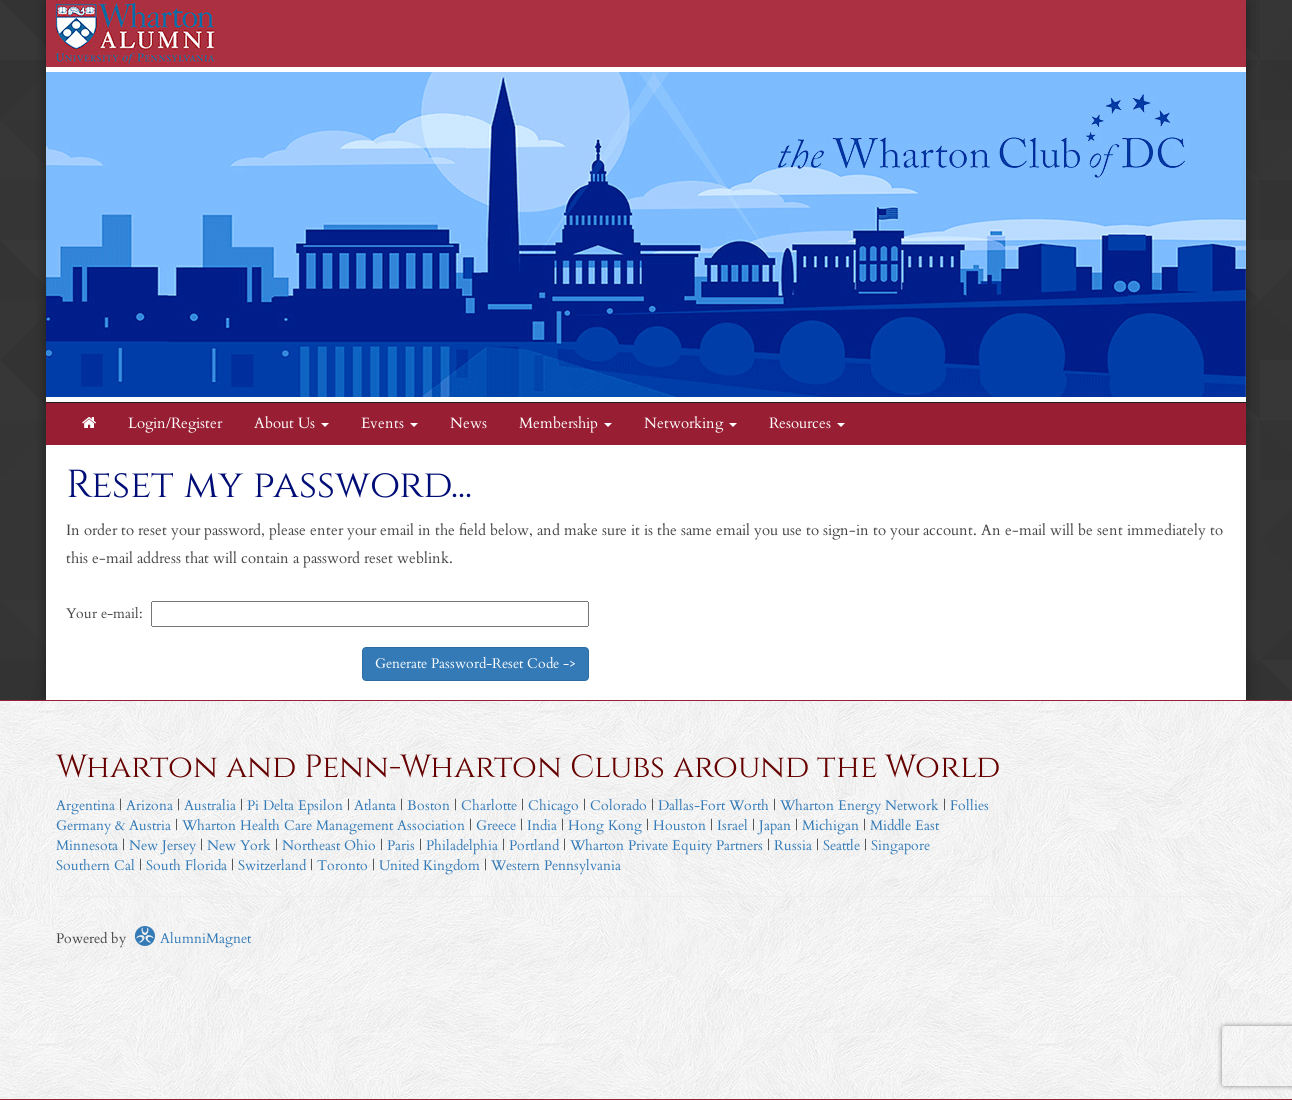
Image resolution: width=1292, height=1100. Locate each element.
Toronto (342, 865)
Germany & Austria (113, 825)
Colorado (618, 805)
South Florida (186, 865)
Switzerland (272, 865)
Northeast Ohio (329, 845)
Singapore (900, 845)
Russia (793, 845)
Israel (732, 825)
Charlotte (489, 805)
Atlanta (375, 805)
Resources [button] (807, 423)
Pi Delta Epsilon (295, 805)
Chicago (553, 805)
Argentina (85, 805)
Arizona (149, 805)
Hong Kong (605, 825)
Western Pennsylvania (556, 865)
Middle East (904, 825)
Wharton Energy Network (859, 805)
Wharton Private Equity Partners (666, 845)
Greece (496, 825)
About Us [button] (291, 423)
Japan (775, 825)
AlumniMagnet (192, 938)
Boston (428, 805)
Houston (679, 825)
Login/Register (175, 423)
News (468, 423)
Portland (534, 845)
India (542, 825)
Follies (969, 805)
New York (239, 845)
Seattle (841, 845)
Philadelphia (462, 845)
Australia (210, 805)
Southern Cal (95, 865)
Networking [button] (690, 423)
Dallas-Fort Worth (713, 805)
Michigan (830, 825)
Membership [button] (565, 423)
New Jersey (164, 845)
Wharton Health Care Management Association (323, 825)
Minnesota (87, 845)
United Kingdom (429, 865)
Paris (401, 845)
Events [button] (389, 423)
